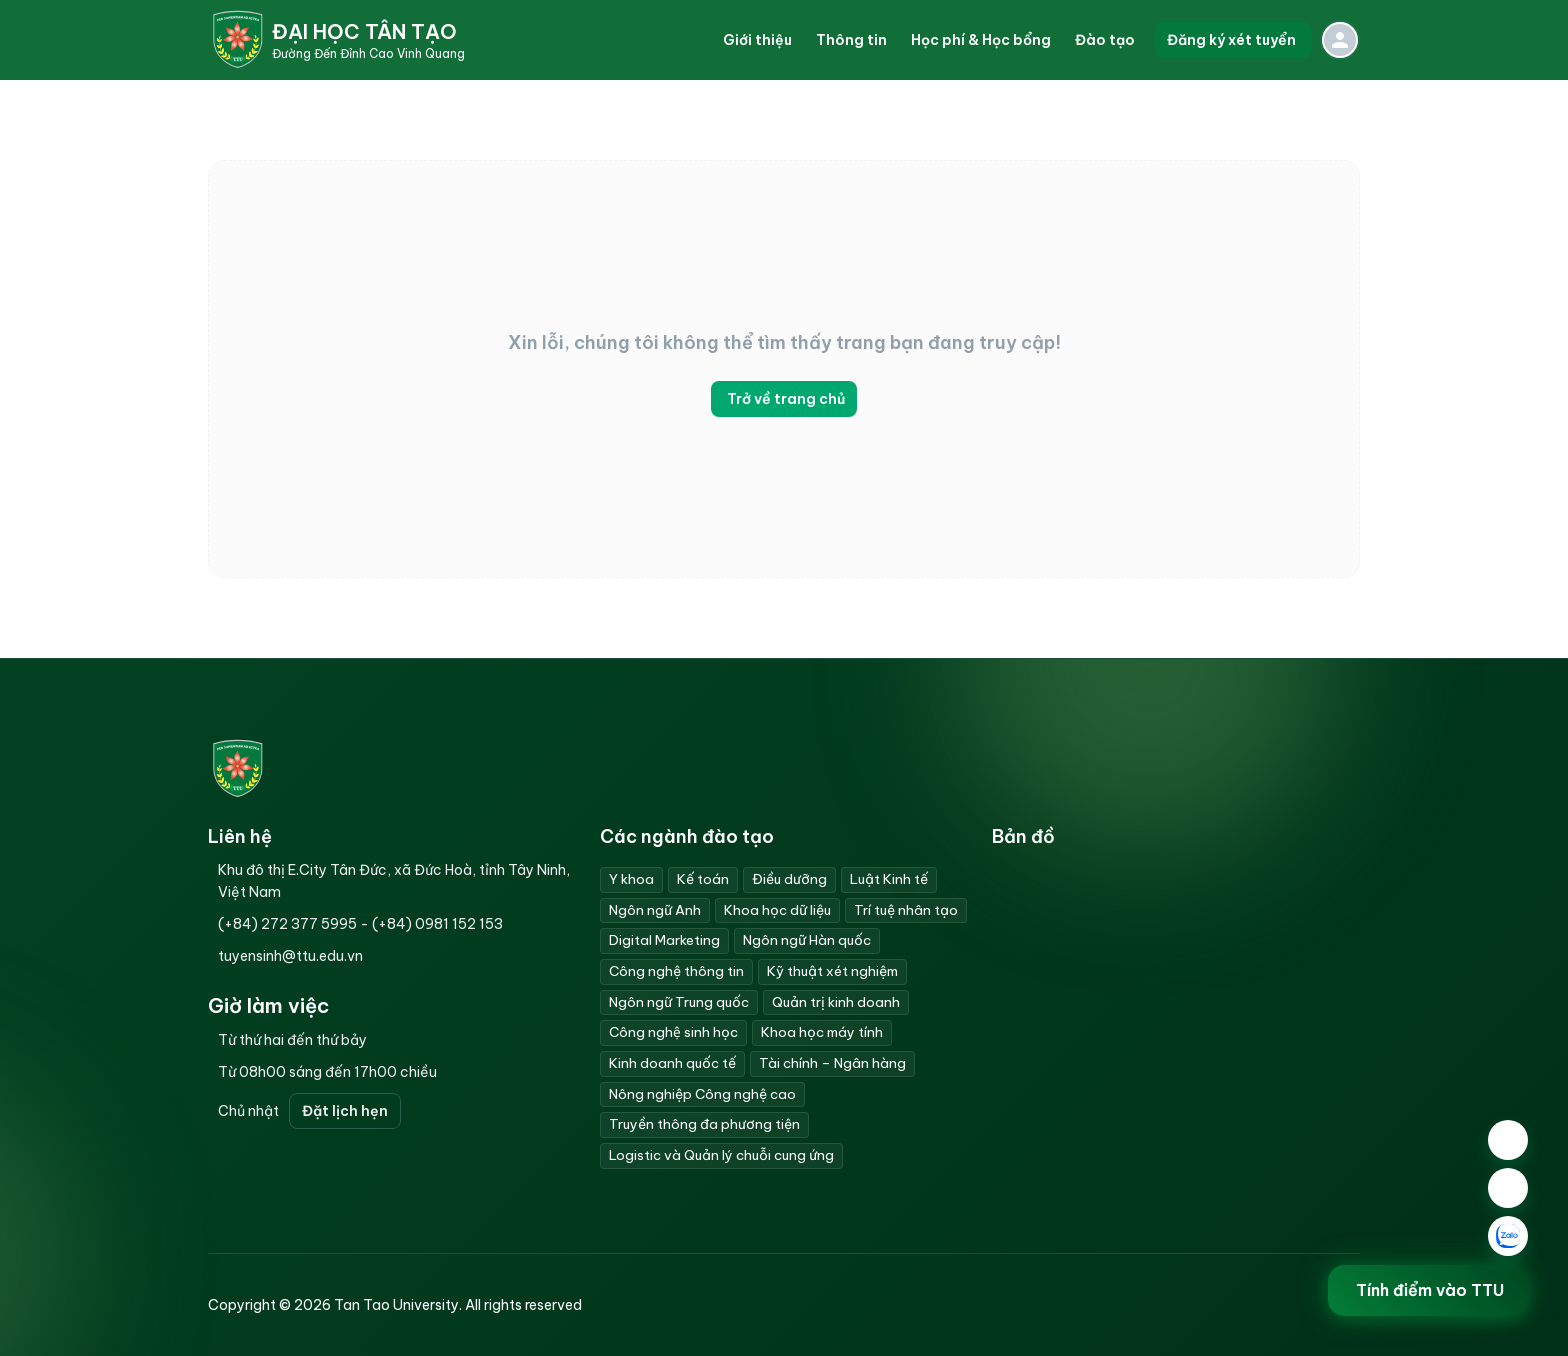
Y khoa (631, 879)
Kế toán (703, 879)
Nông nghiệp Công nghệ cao (702, 1094)
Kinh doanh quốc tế (672, 1063)
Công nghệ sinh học (673, 1032)
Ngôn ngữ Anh (655, 910)
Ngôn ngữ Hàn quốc (807, 940)
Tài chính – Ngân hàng (832, 1063)
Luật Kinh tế (889, 879)
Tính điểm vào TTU (1430, 1290)
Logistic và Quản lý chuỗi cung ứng (721, 1155)
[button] (757, 40)
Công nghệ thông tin (676, 971)
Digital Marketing (664, 940)
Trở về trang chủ (784, 399)
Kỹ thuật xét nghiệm (832, 971)
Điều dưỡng (789, 879)
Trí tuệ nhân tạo (906, 910)
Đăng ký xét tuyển (1233, 40)
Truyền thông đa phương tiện (704, 1124)
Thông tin (851, 40)
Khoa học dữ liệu (777, 910)
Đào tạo (1105, 40)
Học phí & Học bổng (981, 40)
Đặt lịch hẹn (345, 1111)
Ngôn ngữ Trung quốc (679, 1002)
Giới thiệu (757, 40)
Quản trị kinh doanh (836, 1002)
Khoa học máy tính (822, 1032)
